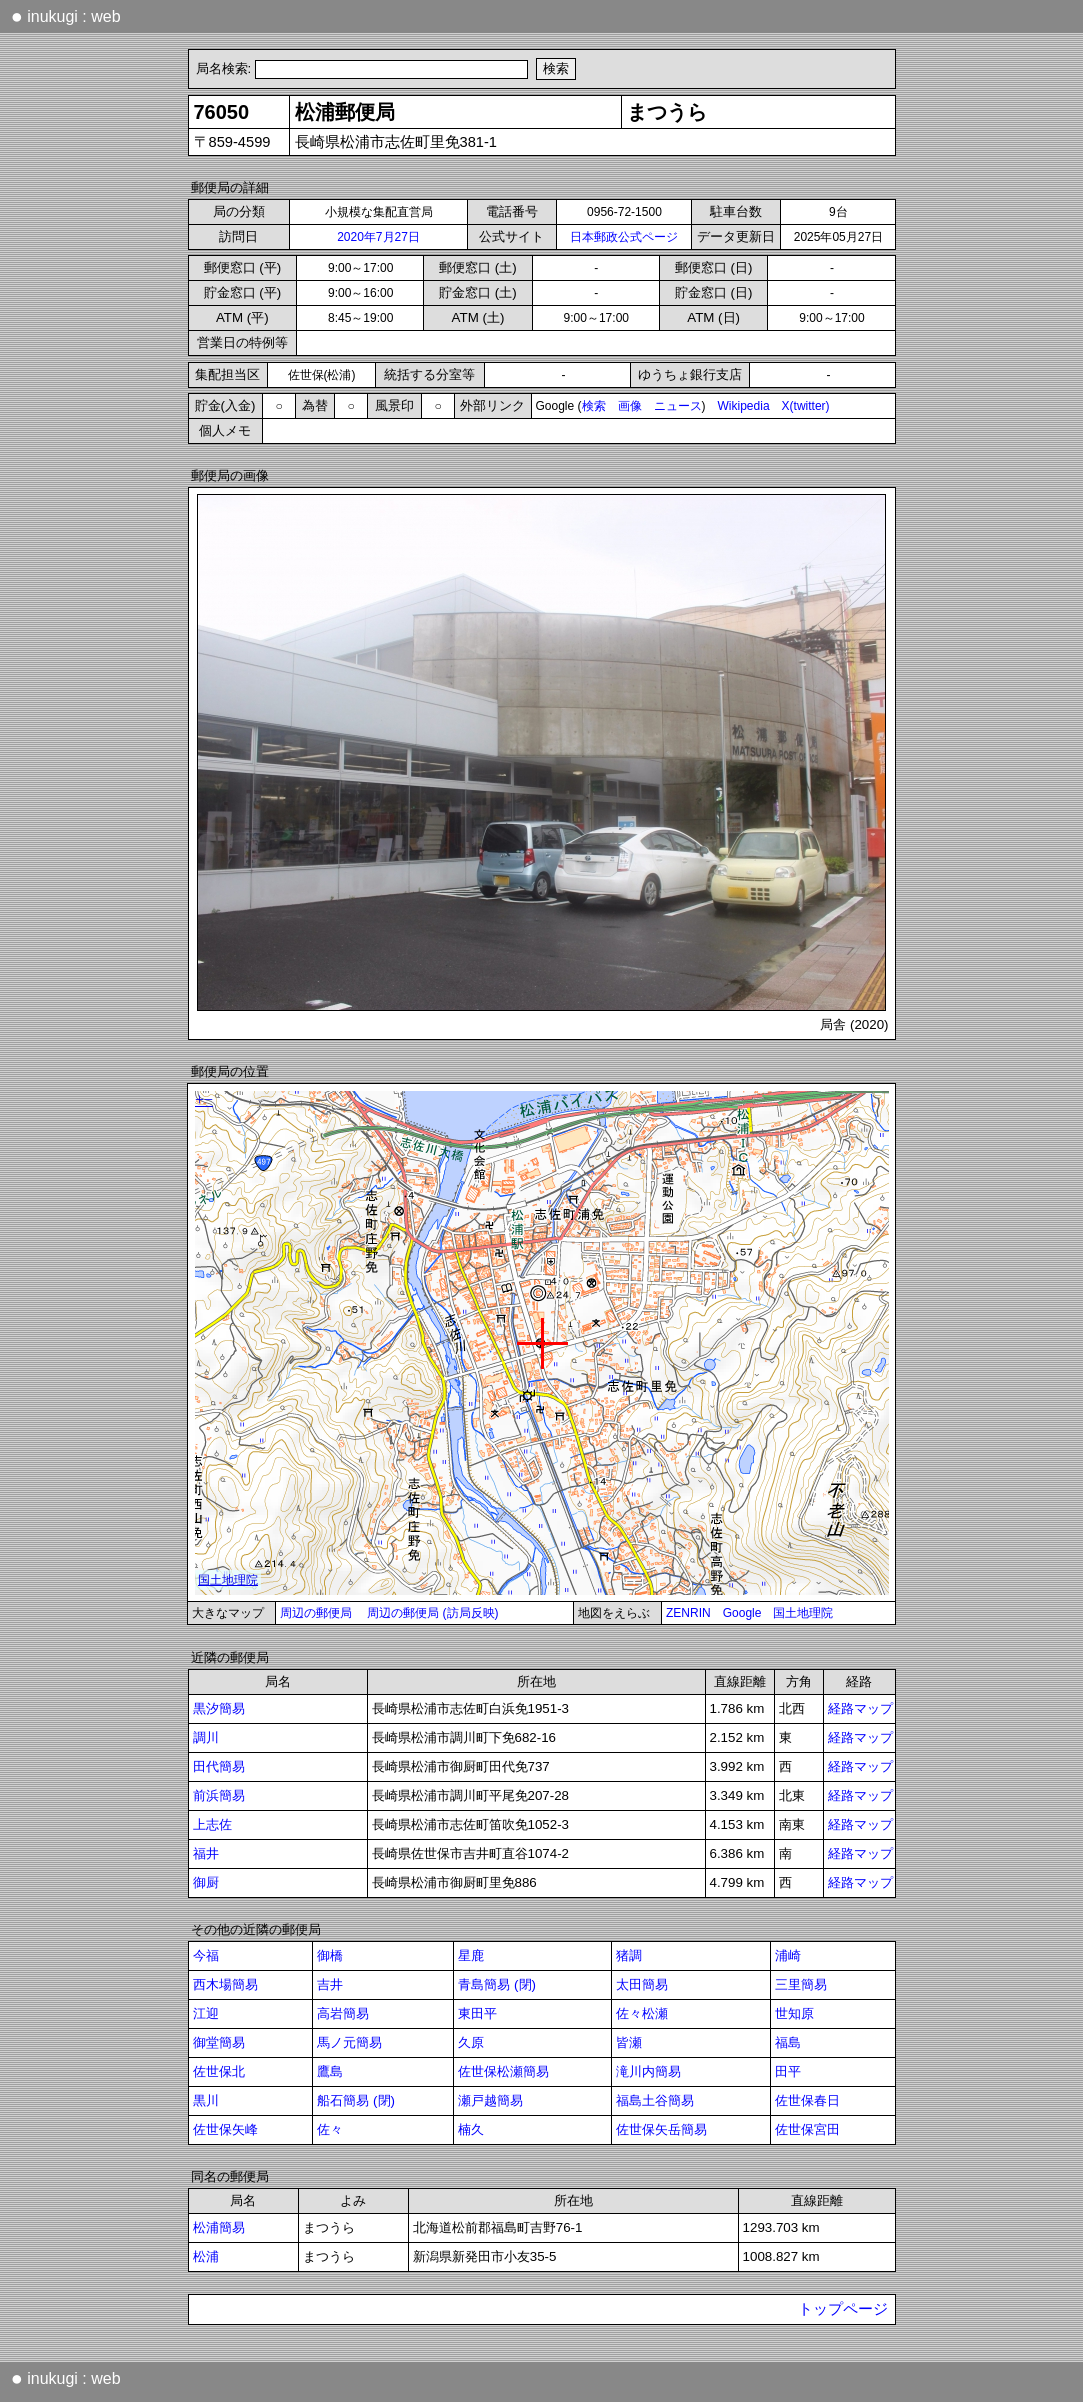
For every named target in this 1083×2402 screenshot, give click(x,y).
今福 (206, 1955)
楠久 (471, 2129)
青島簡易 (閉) (497, 1984)
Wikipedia (744, 406)
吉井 (330, 1984)
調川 (206, 1737)
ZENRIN (688, 1613)
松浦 (206, 2256)
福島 (788, 2042)
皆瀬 (629, 2042)
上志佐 (212, 1824)
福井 (206, 1853)
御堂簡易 (219, 2042)
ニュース (678, 406)
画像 (630, 406)
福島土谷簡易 (655, 2100)
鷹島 (330, 2071)
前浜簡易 (219, 1795)
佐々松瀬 (642, 2013)
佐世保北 (219, 2071)
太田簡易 (642, 1984)
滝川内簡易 (648, 2071)
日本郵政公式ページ (624, 237)
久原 (471, 2042)
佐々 (330, 2129)
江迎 (206, 2013)
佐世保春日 (807, 2100)
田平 (788, 2071)
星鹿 (471, 1955)
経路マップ (860, 1708)
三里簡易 (801, 1984)
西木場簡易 (225, 1984)
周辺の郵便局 (316, 1613)
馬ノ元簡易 (349, 2042)
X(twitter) (806, 406)
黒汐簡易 (219, 1708)
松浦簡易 (219, 2227)
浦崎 (788, 1955)
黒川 (206, 2100)
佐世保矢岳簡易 (661, 2129)
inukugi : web (66, 16)
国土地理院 (803, 1613)
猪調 (629, 1955)
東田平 (477, 2013)
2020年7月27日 (378, 237)
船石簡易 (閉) (356, 2100)
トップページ (843, 2309)
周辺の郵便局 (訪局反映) (432, 1613)
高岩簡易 (343, 2013)
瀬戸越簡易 (490, 2100)
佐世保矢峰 (225, 2129)
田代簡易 (219, 1766)
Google (742, 1613)
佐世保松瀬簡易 (503, 2071)
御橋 (330, 1955)
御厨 (206, 1882)
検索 (594, 406)
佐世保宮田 (807, 2129)
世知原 (794, 2013)
